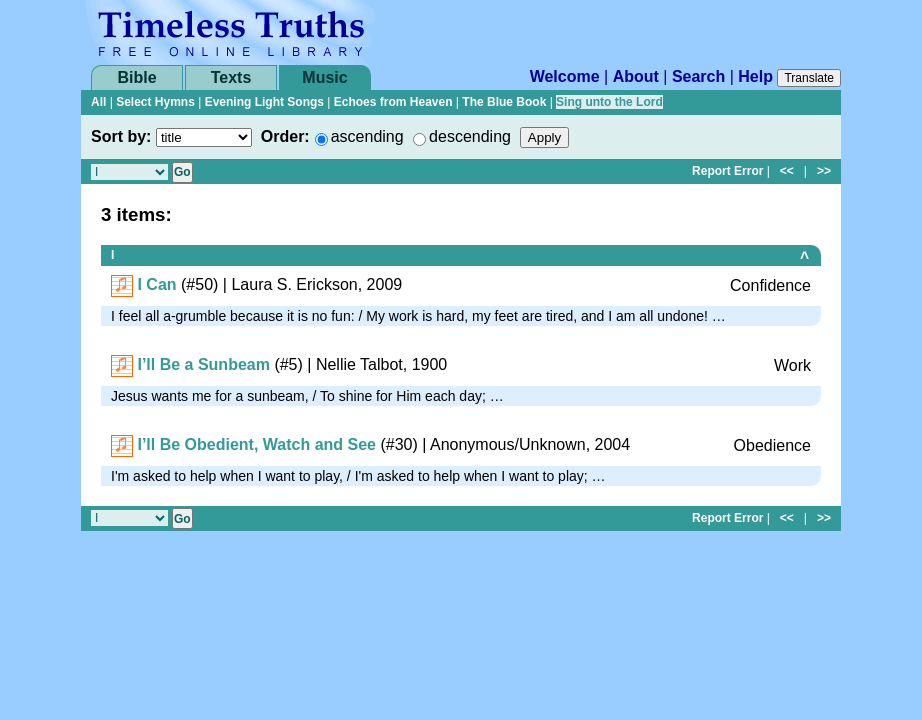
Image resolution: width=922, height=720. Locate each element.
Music (324, 77)
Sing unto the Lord (609, 102)
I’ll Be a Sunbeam (203, 364)
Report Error (727, 171)
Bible (136, 77)
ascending (367, 136)
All (98, 102)
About (636, 76)
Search (698, 76)
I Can (156, 284)
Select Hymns (155, 102)
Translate (809, 78)
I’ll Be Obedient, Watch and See (256, 444)
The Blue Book (504, 102)
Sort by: (121, 136)
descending (470, 136)
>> (824, 171)
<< (787, 171)
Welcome (565, 76)
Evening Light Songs (264, 102)
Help (755, 76)
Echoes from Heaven (393, 102)
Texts (231, 77)
